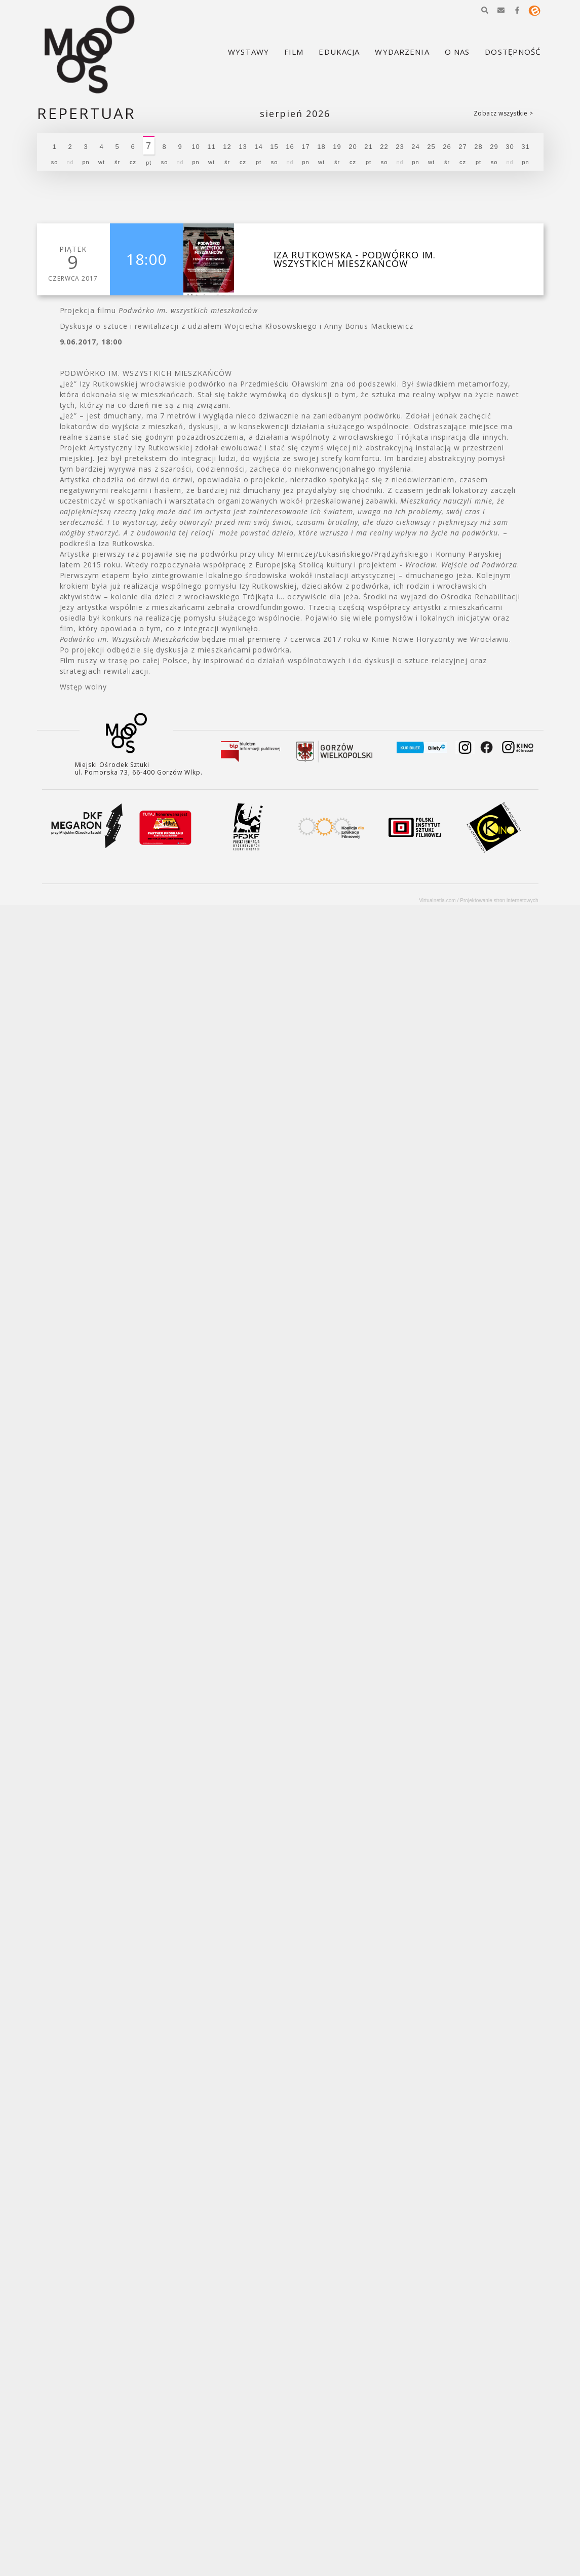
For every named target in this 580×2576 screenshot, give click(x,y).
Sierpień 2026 (295, 114)
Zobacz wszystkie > (503, 113)
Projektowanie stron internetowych (499, 900)
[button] (485, 10)
